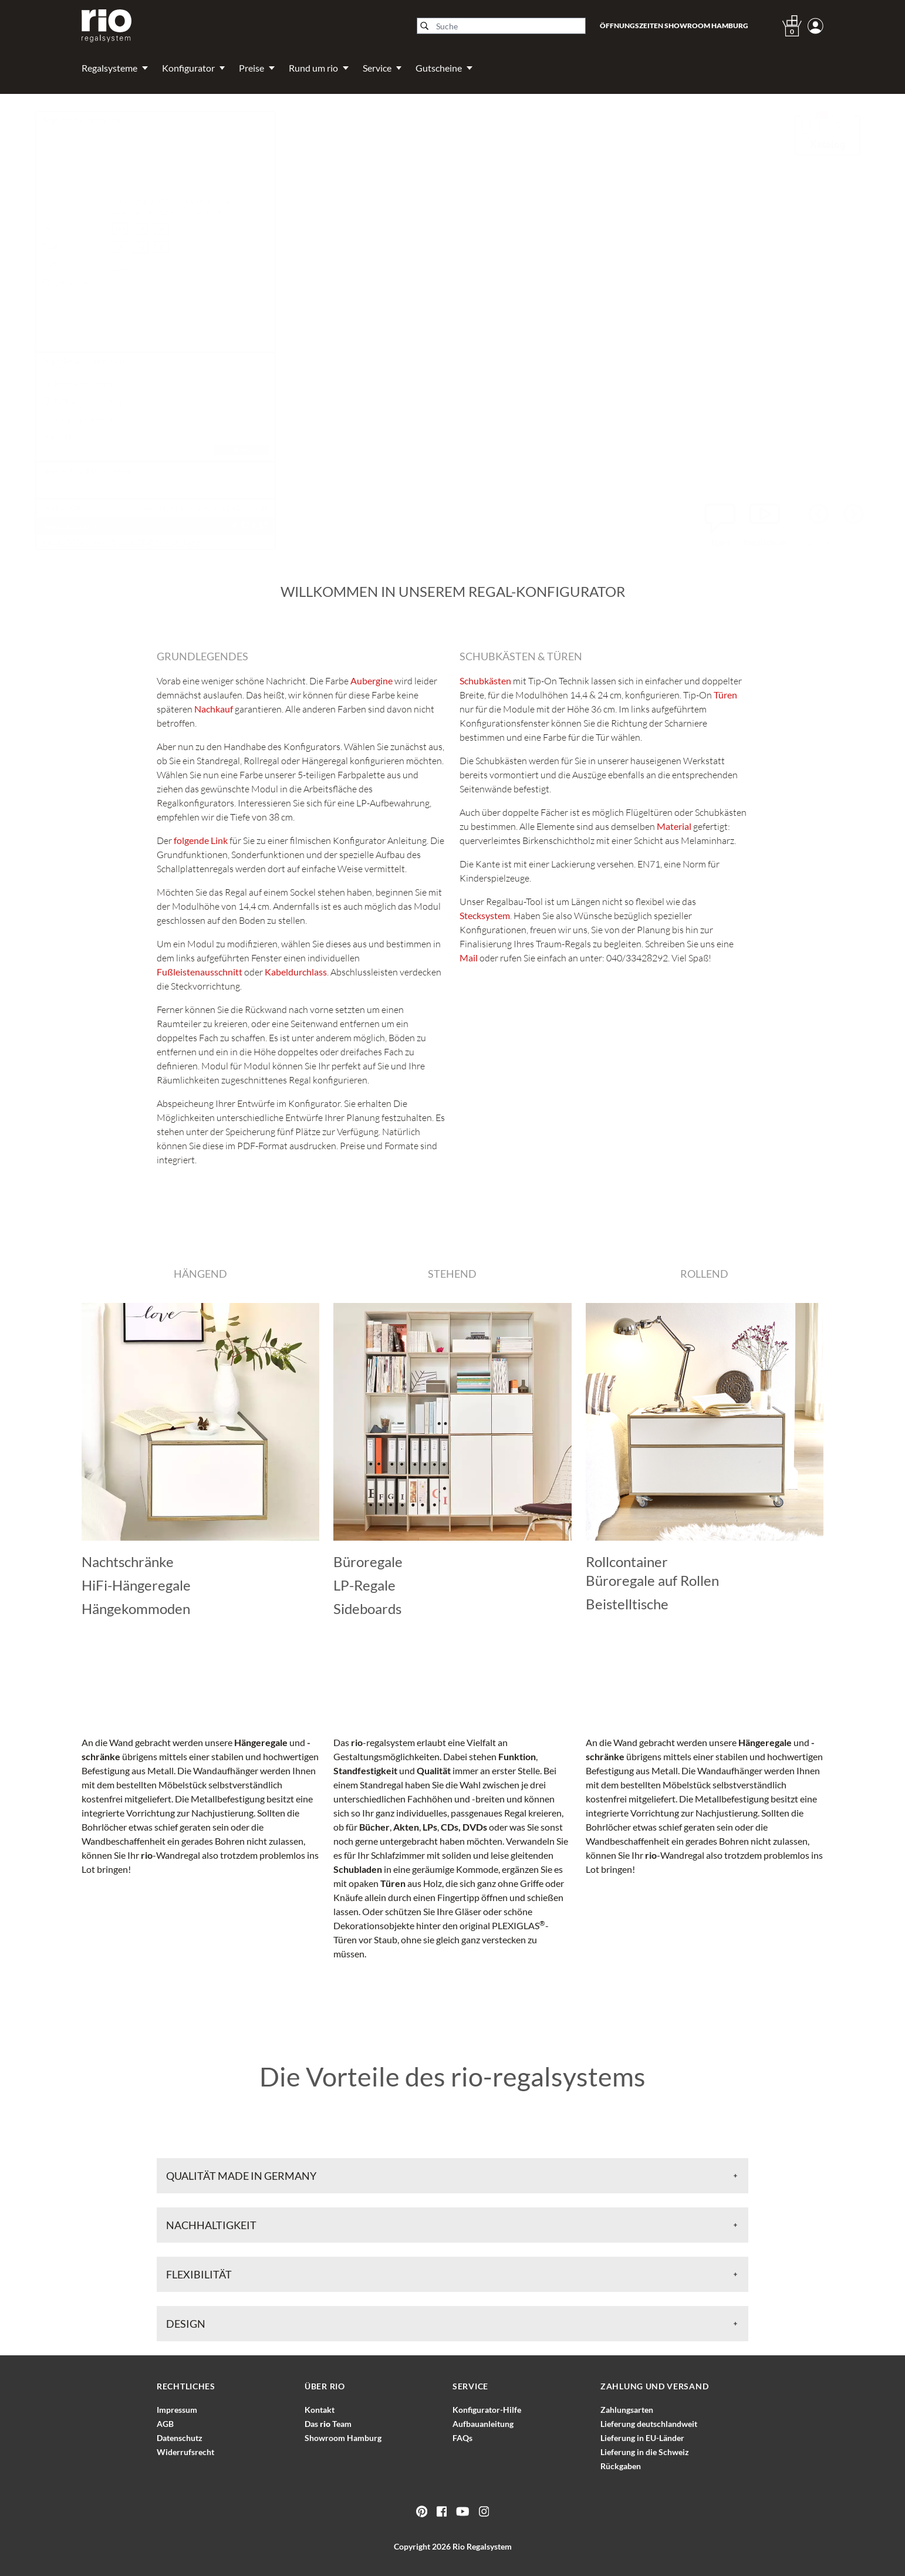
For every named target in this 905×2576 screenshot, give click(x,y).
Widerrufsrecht (185, 2452)
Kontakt (320, 2410)
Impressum (177, 2410)
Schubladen (357, 1869)
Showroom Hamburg (343, 2438)
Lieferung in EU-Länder (642, 2438)
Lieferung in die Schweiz (644, 2452)
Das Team (328, 2424)
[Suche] (501, 26)
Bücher (374, 1826)
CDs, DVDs (464, 1826)
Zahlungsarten (626, 2410)
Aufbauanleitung (483, 2424)
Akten (406, 1826)
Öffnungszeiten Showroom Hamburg (674, 25)
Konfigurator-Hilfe (486, 2410)
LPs (430, 1826)
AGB (165, 2424)
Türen (393, 1883)
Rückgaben (620, 2466)
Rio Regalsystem (482, 2546)
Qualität (434, 1770)
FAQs (462, 2438)
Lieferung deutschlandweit (648, 2424)
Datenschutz (179, 2438)
